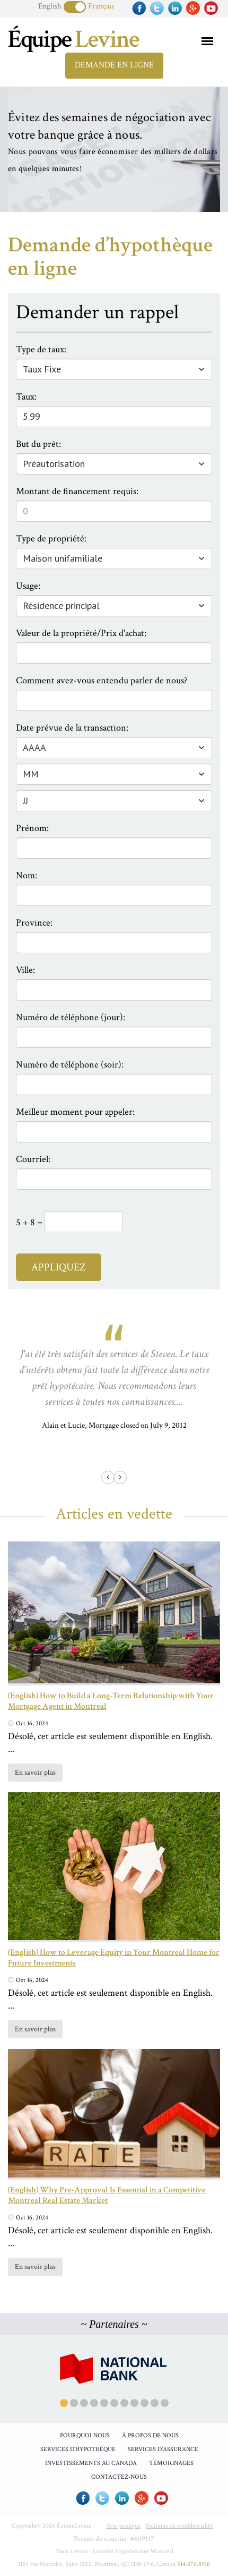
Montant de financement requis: (77, 491)
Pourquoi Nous (85, 2435)
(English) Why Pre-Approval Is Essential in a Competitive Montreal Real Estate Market (107, 2195)
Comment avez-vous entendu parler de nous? (101, 680)
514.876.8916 (193, 2564)
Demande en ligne (114, 65)
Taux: (26, 397)
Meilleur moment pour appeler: (75, 1112)
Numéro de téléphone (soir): (70, 1064)
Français (101, 6)
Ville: (25, 970)
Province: (34, 923)
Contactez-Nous (119, 2477)
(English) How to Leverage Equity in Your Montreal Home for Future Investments (114, 1958)
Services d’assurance (163, 2449)
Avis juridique (123, 2526)
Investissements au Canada (91, 2463)
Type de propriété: (51, 538)
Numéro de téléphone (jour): (70, 1017)
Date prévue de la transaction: (72, 728)
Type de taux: (41, 349)
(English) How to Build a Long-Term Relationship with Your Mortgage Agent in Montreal (111, 1701)
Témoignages (171, 2463)
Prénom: (32, 828)
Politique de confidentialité (179, 2526)
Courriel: (33, 1159)
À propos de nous (150, 2435)
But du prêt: (38, 444)
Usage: (28, 586)
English (50, 6)
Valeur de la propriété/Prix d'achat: (81, 633)
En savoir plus (35, 1772)
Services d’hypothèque (78, 2449)
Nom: (26, 875)
